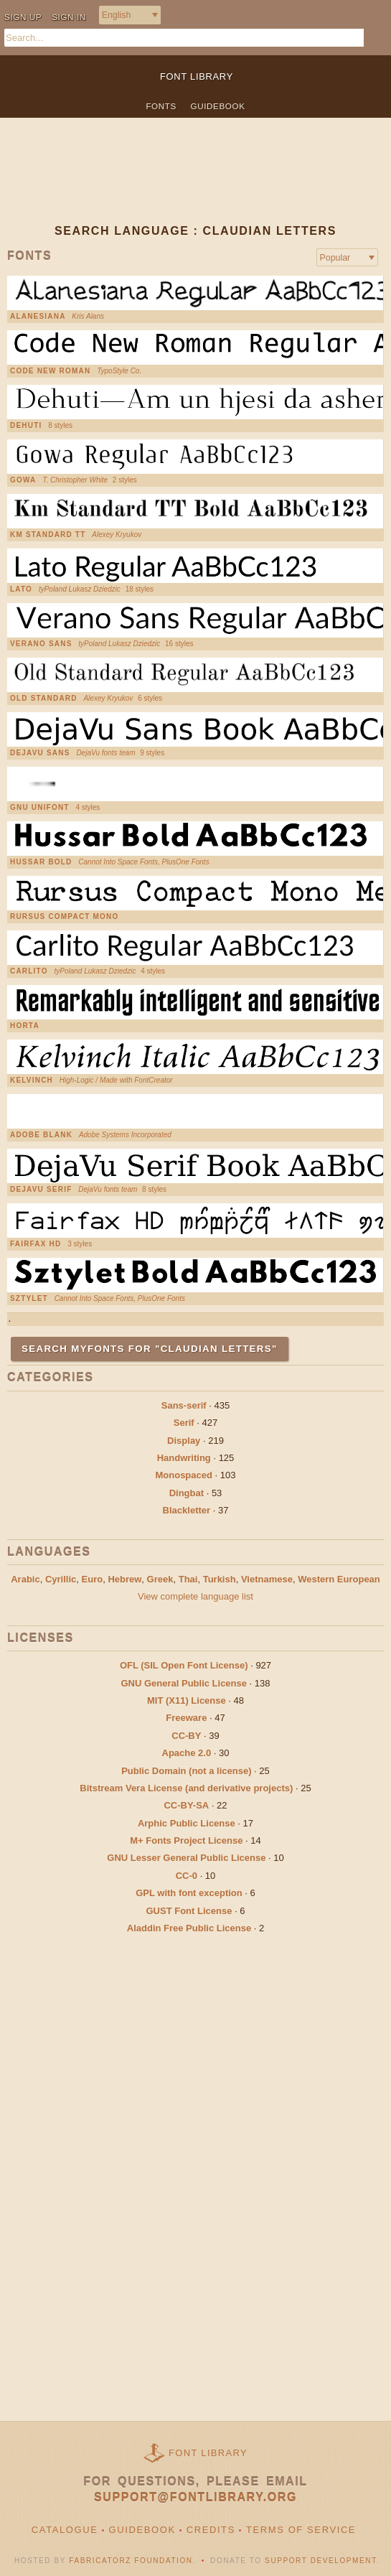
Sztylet (29, 1298)
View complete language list (195, 1596)
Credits (211, 2529)
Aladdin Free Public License (189, 1928)
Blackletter (186, 1510)
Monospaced (183, 1475)
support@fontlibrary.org (195, 2497)
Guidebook (218, 106)
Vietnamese (267, 1579)
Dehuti (26, 425)
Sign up (23, 17)
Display (183, 1440)
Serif (184, 1422)
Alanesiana (38, 316)
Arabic (25, 1579)
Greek (160, 1579)
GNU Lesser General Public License (186, 1857)
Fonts (161, 106)
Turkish (219, 1579)
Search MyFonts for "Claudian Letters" (150, 1348)
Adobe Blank (41, 1135)
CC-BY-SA (186, 1805)
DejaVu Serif (41, 1189)
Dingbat (186, 1493)
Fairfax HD (35, 1244)
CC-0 (186, 1875)
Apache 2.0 (187, 1752)
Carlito (29, 971)
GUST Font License (189, 1910)
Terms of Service (301, 2529)
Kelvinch (31, 1080)
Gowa (23, 480)
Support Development (321, 2561)
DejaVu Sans (40, 753)
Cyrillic (60, 1579)
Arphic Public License (186, 1823)
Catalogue (65, 2529)
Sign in (69, 17)
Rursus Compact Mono (64, 916)
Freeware (186, 1717)
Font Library (208, 2452)
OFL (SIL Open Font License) (184, 1665)
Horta (24, 1026)
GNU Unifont (40, 807)
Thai (188, 1579)
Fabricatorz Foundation (130, 2561)
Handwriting (184, 1457)
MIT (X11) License (186, 1700)
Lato (21, 589)
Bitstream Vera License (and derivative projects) (186, 1788)
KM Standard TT (48, 534)
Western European (339, 1579)
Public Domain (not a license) (186, 1770)
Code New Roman (50, 371)
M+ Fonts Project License (186, 1840)
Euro (92, 1579)
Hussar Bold (41, 862)
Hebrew (124, 1579)
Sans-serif (184, 1405)
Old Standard (43, 698)
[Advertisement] (195, 182)
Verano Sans (41, 644)
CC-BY (186, 1735)
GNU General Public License (184, 1683)
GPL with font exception (189, 1892)
